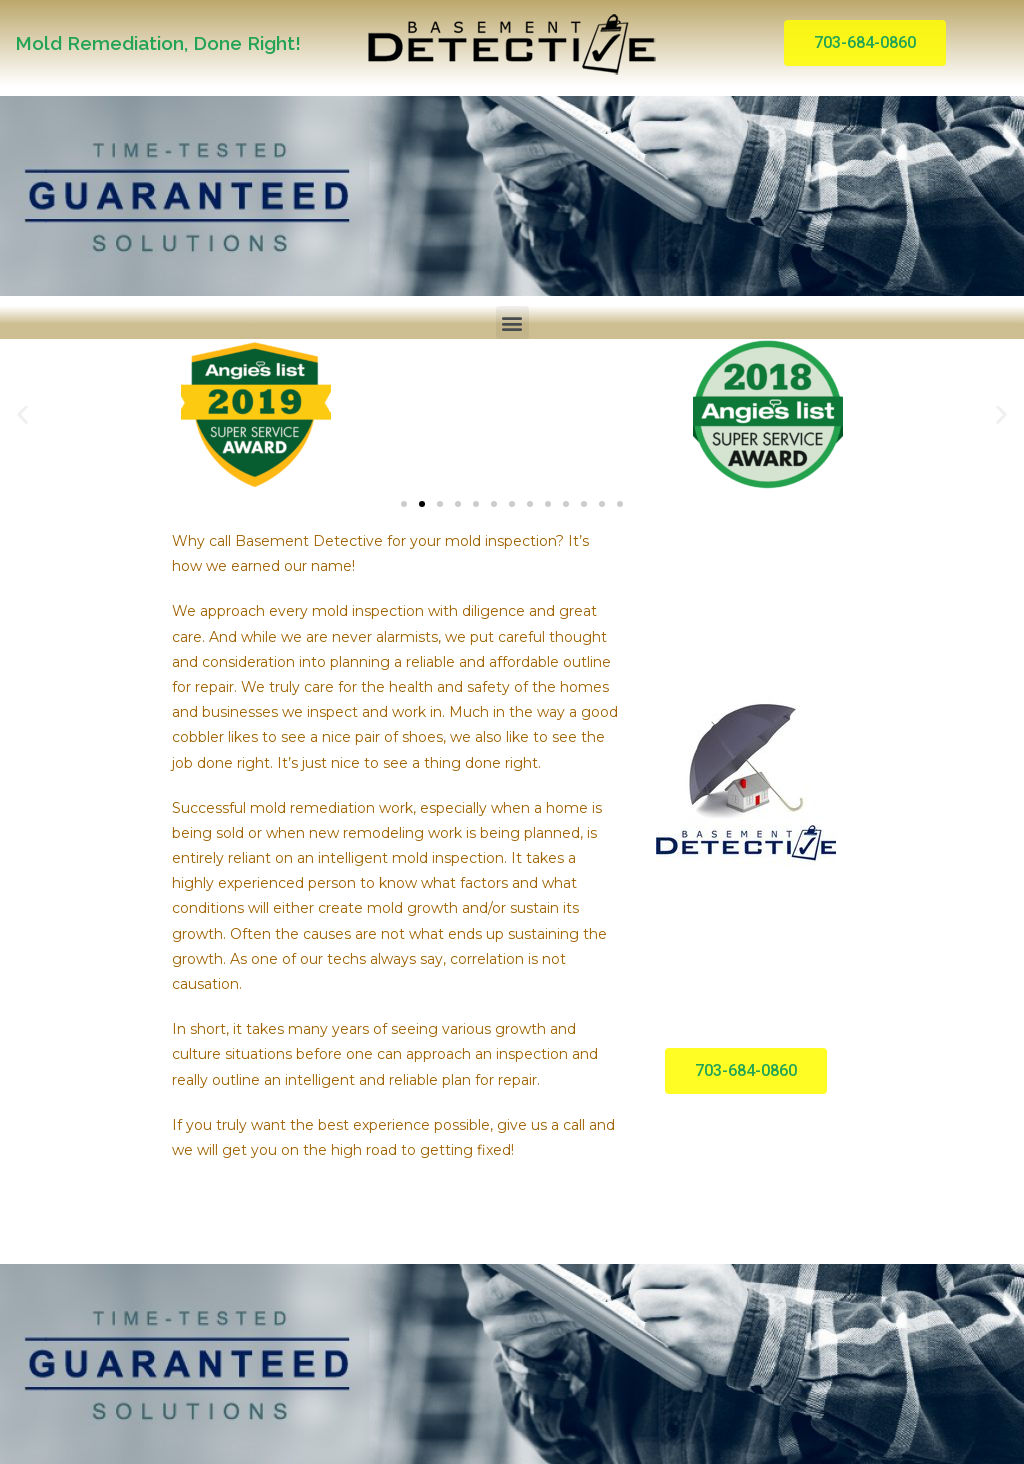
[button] (865, 43)
